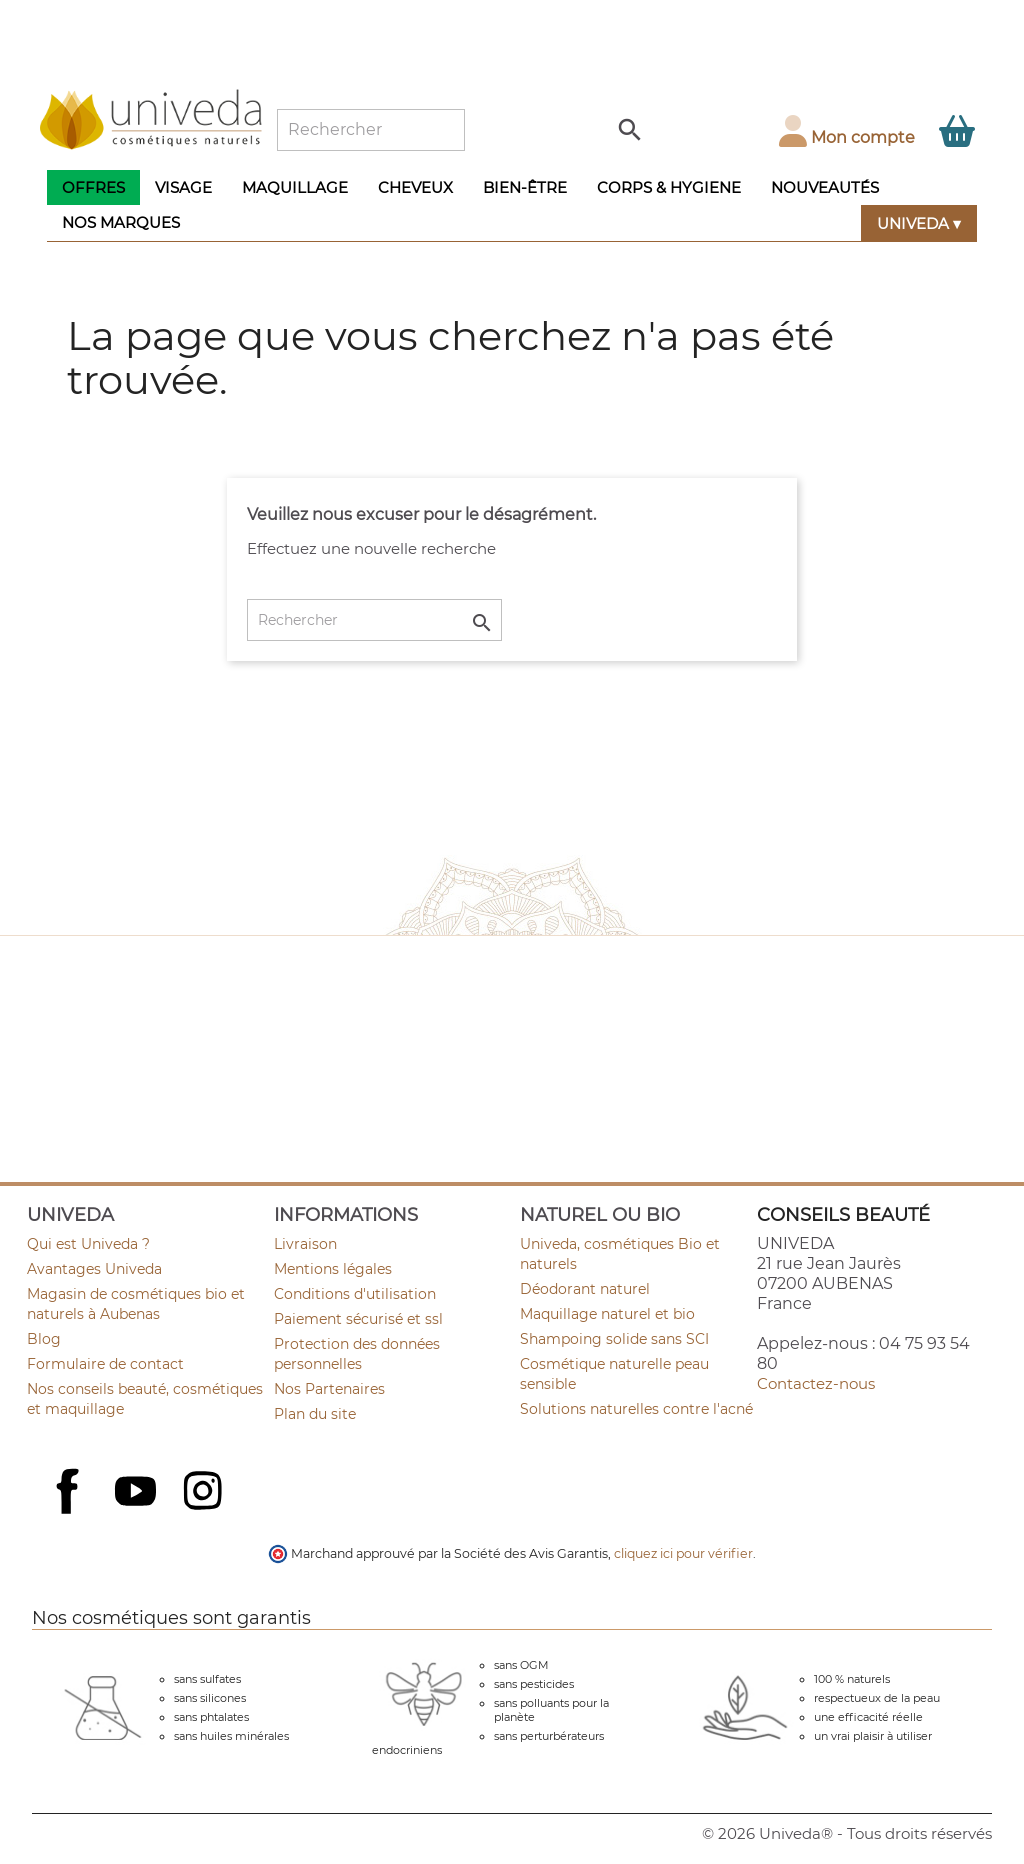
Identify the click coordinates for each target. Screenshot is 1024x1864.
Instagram (205, 1493)
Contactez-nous (816, 1383)
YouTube (138, 1493)
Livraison (305, 1244)
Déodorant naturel (585, 1289)
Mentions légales (333, 1269)
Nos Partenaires (329, 1389)
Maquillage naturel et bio (607, 1314)
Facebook (70, 1513)
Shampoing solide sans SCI (614, 1339)
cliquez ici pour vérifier (683, 1553)
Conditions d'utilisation (355, 1294)
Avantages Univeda (94, 1269)
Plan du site (315, 1414)
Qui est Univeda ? (88, 1244)
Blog (44, 1339)
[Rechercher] (371, 130)
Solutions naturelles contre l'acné (636, 1409)
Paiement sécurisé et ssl (358, 1319)
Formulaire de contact (105, 1364)
